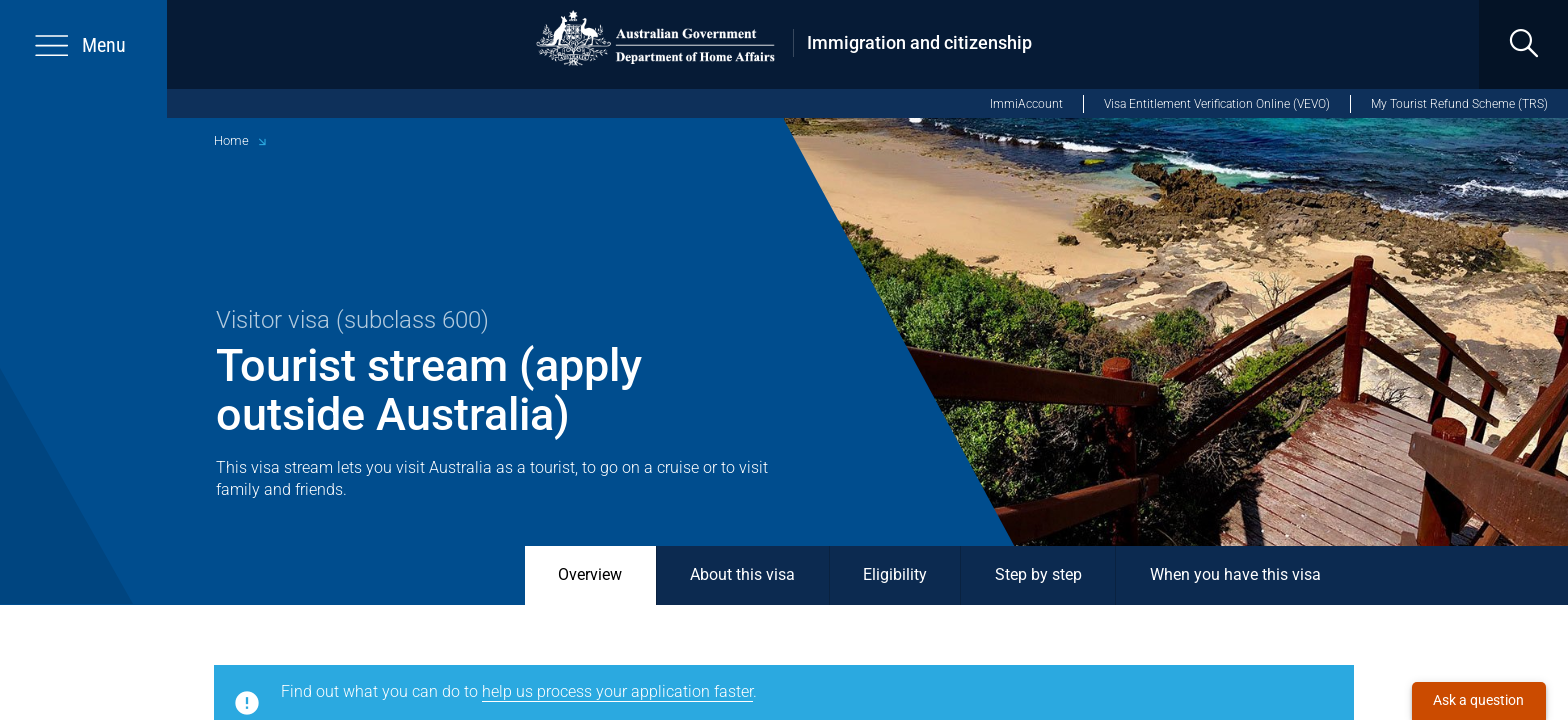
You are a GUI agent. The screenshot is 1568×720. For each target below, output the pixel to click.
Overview (590, 575)
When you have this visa (1235, 575)
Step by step (1038, 575)
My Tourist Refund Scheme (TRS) (1459, 104)
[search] (1523, 44)
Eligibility (895, 575)
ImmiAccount (1026, 104)
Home (231, 140)
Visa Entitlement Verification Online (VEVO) (1217, 104)
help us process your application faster (617, 692)
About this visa (742, 575)
